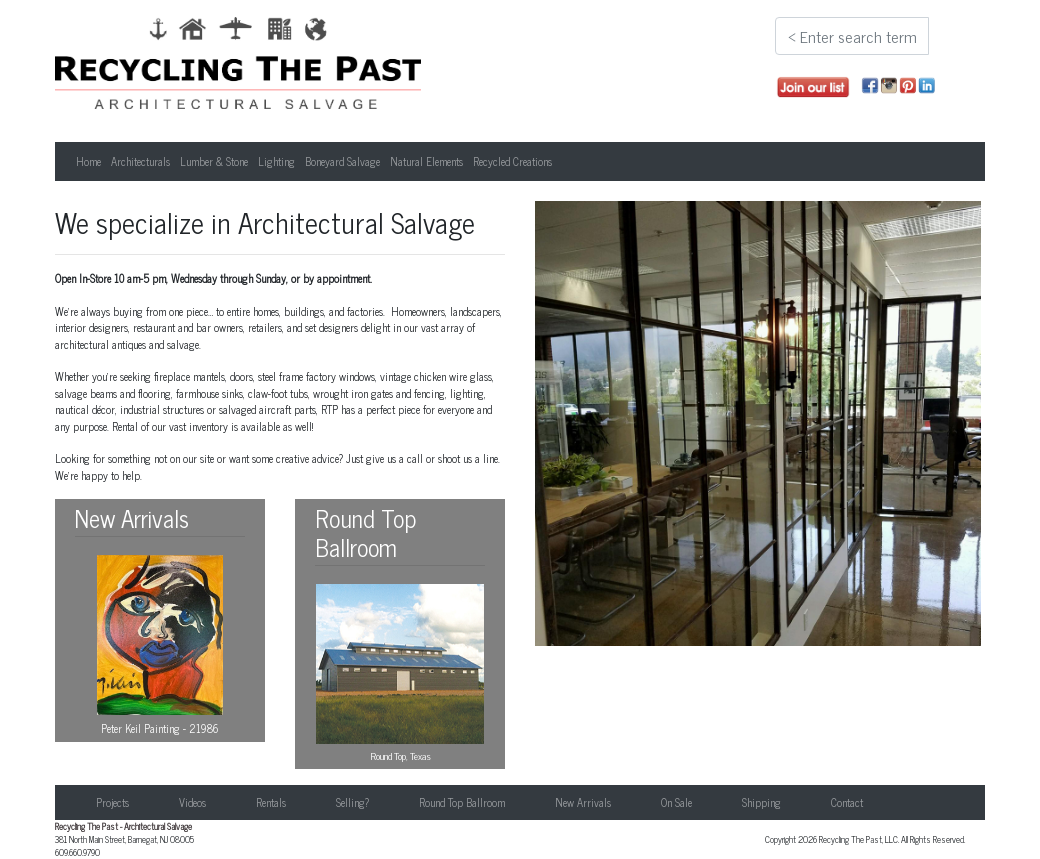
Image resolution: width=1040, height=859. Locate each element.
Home (88, 161)
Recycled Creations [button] (512, 161)
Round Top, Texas (400, 674)
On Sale (676, 802)
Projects (112, 802)
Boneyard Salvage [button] (342, 161)
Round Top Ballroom (462, 802)
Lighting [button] (276, 161)
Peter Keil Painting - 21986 (160, 646)
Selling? (352, 802)
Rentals (271, 802)
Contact (847, 802)
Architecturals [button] (140, 161)
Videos (192, 802)
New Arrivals (583, 802)
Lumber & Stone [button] (214, 161)
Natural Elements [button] (426, 161)
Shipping (761, 802)
